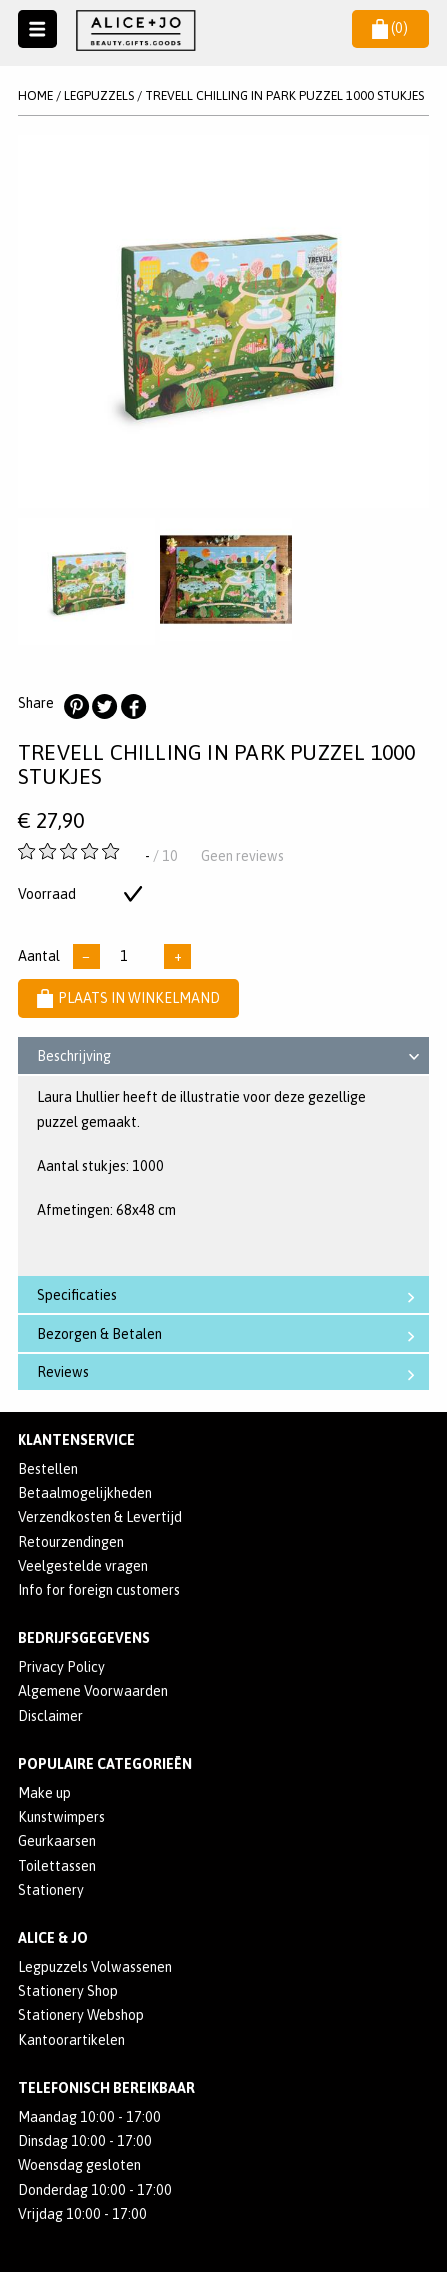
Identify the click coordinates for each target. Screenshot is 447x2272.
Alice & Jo (53, 1938)
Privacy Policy (61, 1667)
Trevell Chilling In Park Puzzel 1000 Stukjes (284, 95)
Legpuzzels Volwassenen (95, 1967)
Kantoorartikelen (71, 2040)
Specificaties (230, 1295)
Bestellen (48, 1469)
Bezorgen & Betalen (230, 1334)
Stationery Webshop (81, 2015)
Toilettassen (57, 1866)
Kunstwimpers (61, 1817)
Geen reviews (242, 856)
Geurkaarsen (57, 1841)
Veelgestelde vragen (83, 1566)
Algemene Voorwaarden (93, 1691)
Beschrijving (231, 1059)
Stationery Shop (68, 1991)
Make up (44, 1793)
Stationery (51, 1890)
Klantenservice (76, 1440)
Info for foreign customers (99, 1590)
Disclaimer (50, 1716)
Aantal (39, 956)
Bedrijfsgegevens (84, 1638)
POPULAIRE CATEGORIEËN (105, 1764)
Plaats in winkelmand (128, 998)
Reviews (230, 1372)
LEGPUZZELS (99, 95)
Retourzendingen (71, 1542)
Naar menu (37, 29)
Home (35, 95)
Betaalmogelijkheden (85, 1493)
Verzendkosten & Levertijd (100, 1517)
